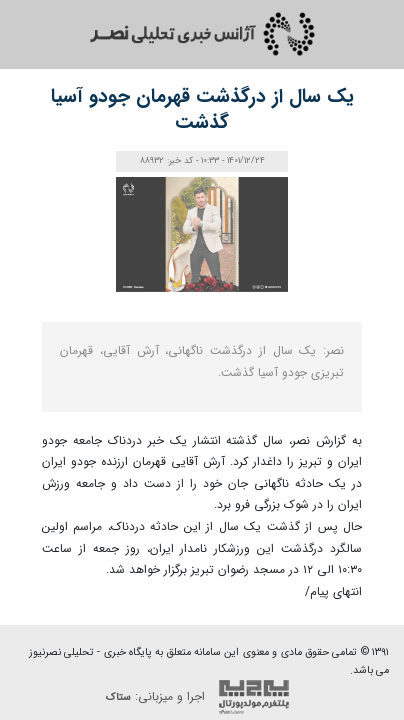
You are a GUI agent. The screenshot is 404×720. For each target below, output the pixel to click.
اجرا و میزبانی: (202, 697)
